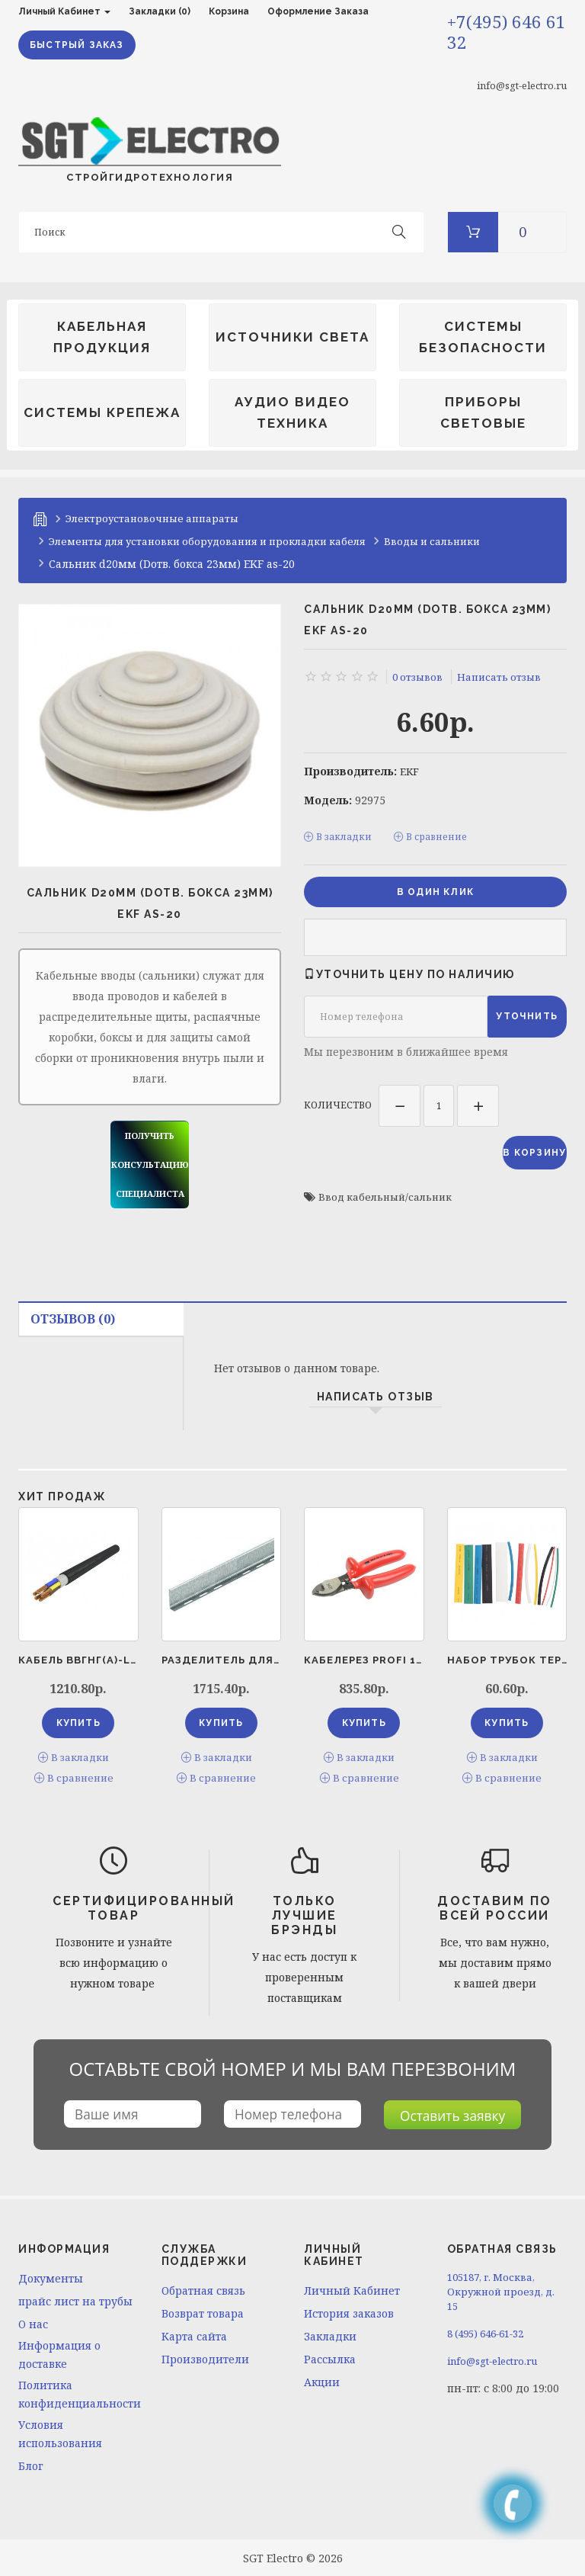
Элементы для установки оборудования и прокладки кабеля (207, 540)
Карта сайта (194, 2334)
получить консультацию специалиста (150, 1163)
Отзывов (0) (72, 1318)
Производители (205, 2357)
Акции (322, 2379)
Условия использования (60, 2431)
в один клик (435, 890)
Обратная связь (203, 2288)
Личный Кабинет (352, 2288)
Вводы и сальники (432, 540)
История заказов (349, 2311)
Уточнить (527, 1014)
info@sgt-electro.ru (522, 85)
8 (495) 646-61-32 (485, 2330)
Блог (30, 2463)
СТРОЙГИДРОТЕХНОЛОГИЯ (149, 149)
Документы (50, 2276)
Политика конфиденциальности (78, 2392)
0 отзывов (417, 676)
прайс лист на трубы (75, 2299)
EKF (409, 771)
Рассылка (330, 2357)
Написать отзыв (499, 676)
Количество (338, 1102)
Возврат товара (202, 2311)
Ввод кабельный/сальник (385, 1197)
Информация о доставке (59, 2352)
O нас (33, 2322)
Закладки (330, 2334)
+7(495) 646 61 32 (506, 32)
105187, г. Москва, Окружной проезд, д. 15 (501, 2289)
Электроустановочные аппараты (152, 518)
